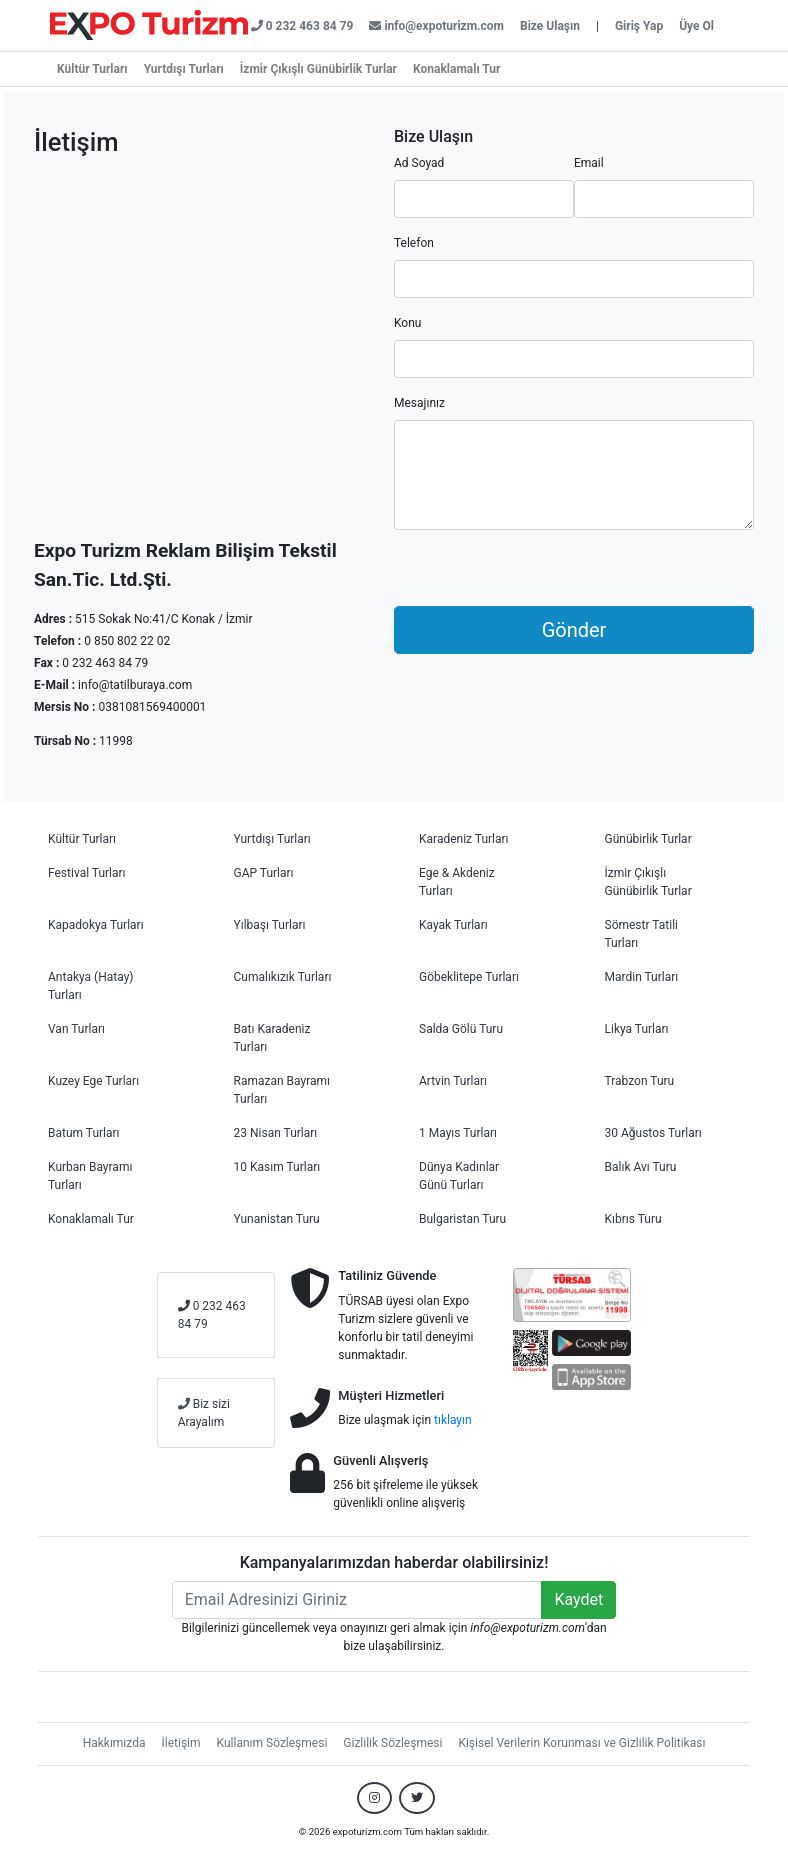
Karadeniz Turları (464, 839)
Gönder (574, 630)
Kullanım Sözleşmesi (272, 1743)
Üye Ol (696, 26)
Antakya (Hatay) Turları (91, 986)
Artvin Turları (453, 1081)
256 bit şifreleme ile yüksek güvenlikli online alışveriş (405, 1494)
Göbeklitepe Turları (469, 977)
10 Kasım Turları (277, 1167)
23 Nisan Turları (276, 1133)
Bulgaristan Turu (462, 1219)
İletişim (181, 1743)
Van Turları (76, 1029)
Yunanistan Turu (277, 1219)
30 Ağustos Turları (653, 1133)
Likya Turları (637, 1029)
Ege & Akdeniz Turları (457, 882)
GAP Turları (264, 873)
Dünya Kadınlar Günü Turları (459, 1176)
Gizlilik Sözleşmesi (392, 1743)
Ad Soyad (419, 163)
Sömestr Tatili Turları (642, 934)
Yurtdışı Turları (184, 69)
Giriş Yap (639, 26)
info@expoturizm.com (436, 26)
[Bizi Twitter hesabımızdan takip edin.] (417, 1798)
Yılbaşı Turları (270, 925)
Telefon (414, 243)
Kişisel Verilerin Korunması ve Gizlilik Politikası (581, 1743)
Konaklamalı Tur (456, 69)
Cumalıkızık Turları (283, 977)
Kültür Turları (92, 69)
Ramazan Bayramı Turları (282, 1090)
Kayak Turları (453, 925)
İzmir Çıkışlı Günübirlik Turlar (318, 69)
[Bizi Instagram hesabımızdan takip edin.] (374, 1798)
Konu (407, 323)
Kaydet (578, 1599)
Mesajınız (419, 403)
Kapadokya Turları (96, 925)
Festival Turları (87, 873)
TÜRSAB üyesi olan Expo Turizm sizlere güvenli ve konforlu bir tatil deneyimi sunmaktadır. (405, 1328)
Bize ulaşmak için (404, 1420)
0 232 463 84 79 (212, 1315)
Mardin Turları (642, 977)
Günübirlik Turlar (648, 839)
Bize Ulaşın (550, 26)
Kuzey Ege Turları (93, 1081)
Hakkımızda (114, 1743)
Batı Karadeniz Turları (272, 1038)
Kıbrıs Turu (633, 1219)
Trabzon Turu (640, 1081)
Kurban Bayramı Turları (90, 1176)
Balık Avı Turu (641, 1167)
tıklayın (453, 1420)
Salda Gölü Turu (461, 1029)
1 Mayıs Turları (458, 1133)
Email (589, 163)
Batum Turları (84, 1133)
